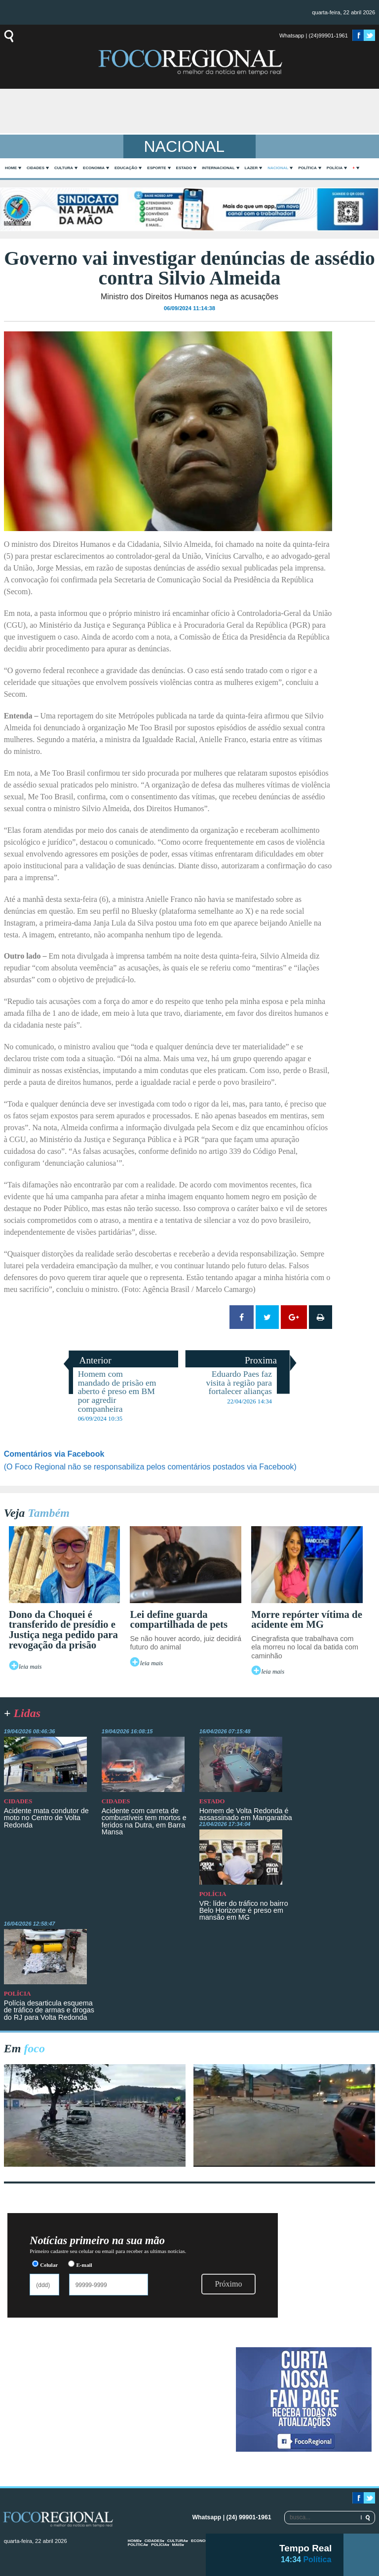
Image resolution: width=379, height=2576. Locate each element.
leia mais (30, 1666)
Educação (125, 168)
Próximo (228, 2284)
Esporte (156, 168)
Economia (94, 168)
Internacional (218, 168)
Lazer (251, 168)
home (11, 168)
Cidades (35, 168)
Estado (184, 168)
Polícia (334, 168)
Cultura (63, 168)
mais (177, 2544)
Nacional (277, 168)
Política (307, 168)
